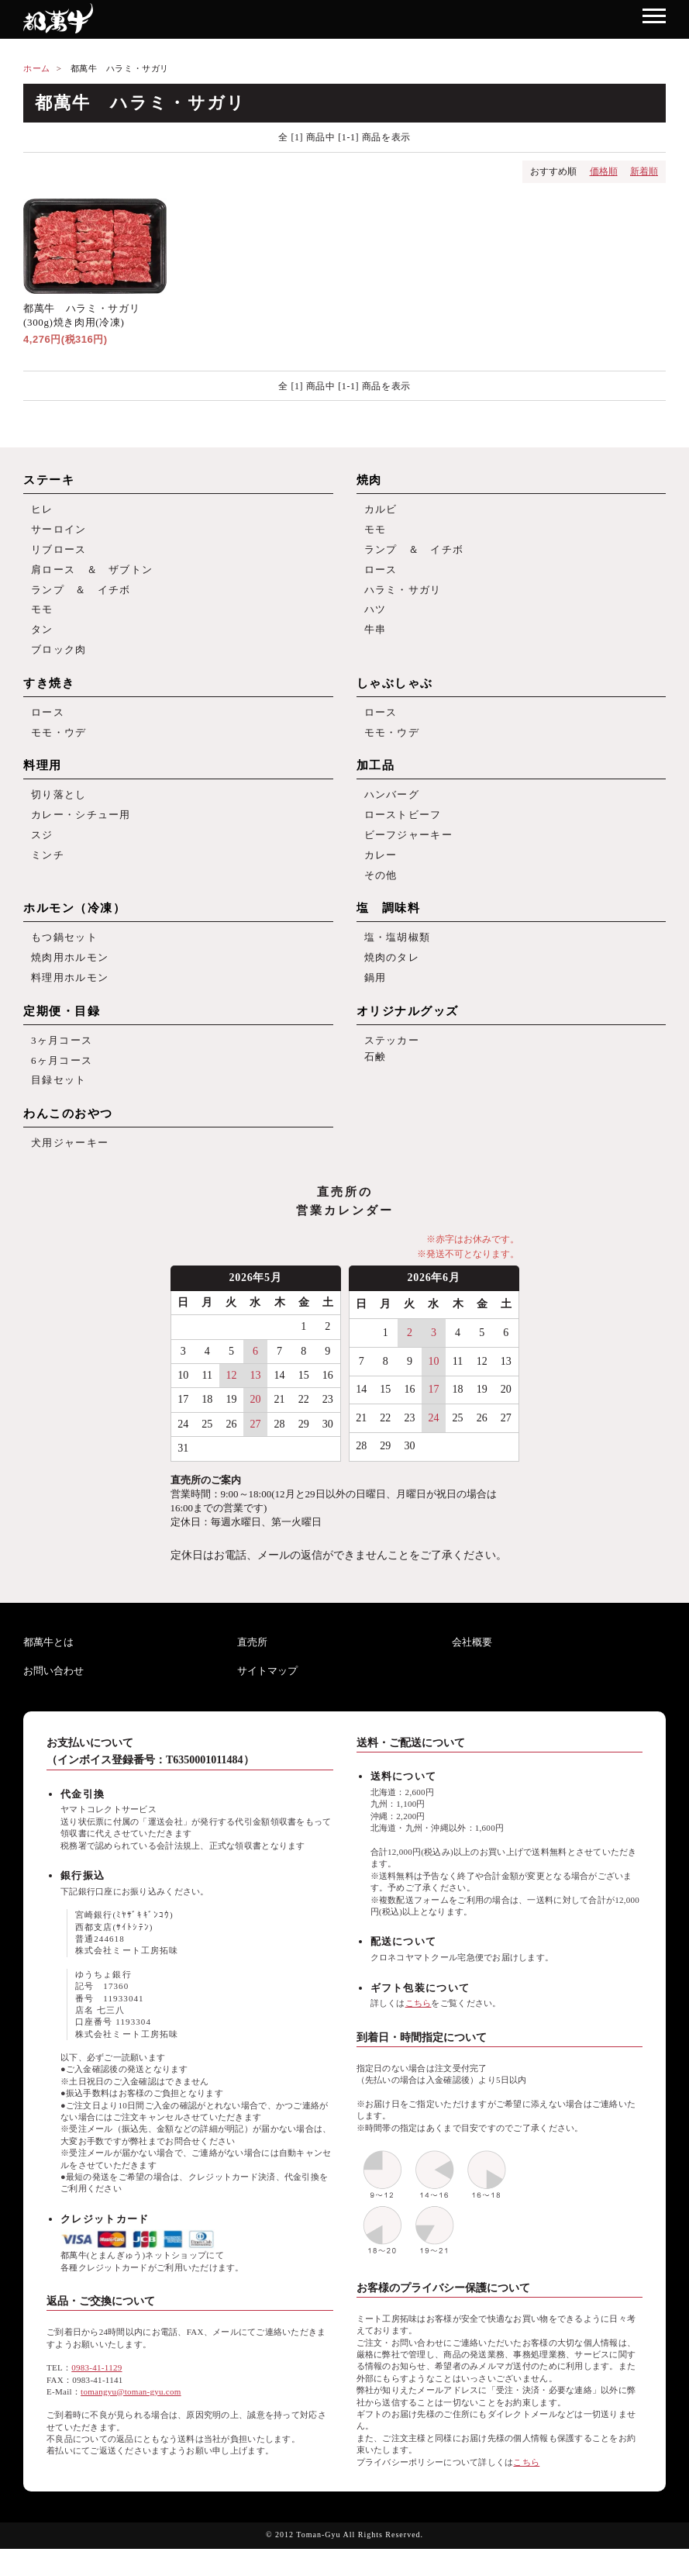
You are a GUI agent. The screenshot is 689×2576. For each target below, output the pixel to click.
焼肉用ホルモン (70, 978)
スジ (42, 850)
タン (42, 638)
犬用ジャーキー (70, 1170)
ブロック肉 (59, 659)
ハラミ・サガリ (403, 595)
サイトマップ (267, 1698)
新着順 (644, 171)
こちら (418, 2030)
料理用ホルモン (70, 999)
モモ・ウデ (59, 744)
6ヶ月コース (61, 1084)
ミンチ (47, 872)
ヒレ (42, 510)
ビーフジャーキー (408, 850)
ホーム (36, 68)
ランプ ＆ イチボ (81, 595)
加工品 (376, 778)
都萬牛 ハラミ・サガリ (120, 68)
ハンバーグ (392, 807)
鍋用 (375, 999)
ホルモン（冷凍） (74, 926)
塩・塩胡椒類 (397, 956)
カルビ (381, 510)
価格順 (604, 171)
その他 (381, 893)
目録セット (59, 1105)
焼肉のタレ (392, 978)
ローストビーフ (403, 829)
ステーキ (48, 480)
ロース (381, 574)
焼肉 (369, 480)
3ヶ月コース (61, 1063)
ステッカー (392, 1063)
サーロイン (59, 531)
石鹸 (375, 1080)
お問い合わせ (53, 1698)
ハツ (375, 616)
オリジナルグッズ (408, 1033)
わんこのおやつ (68, 1140)
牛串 (375, 638)
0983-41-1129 (96, 2394)
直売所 (252, 1669)
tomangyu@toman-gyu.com (131, 2418)
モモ (42, 616)
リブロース (59, 552)
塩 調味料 (389, 926)
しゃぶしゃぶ (395, 693)
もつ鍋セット (64, 956)
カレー (381, 872)
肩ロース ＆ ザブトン (92, 574)
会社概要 (472, 1669)
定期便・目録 (61, 1033)
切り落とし (59, 807)
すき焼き (48, 693)
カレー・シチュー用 (81, 829)
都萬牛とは (48, 1669)
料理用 (42, 778)
